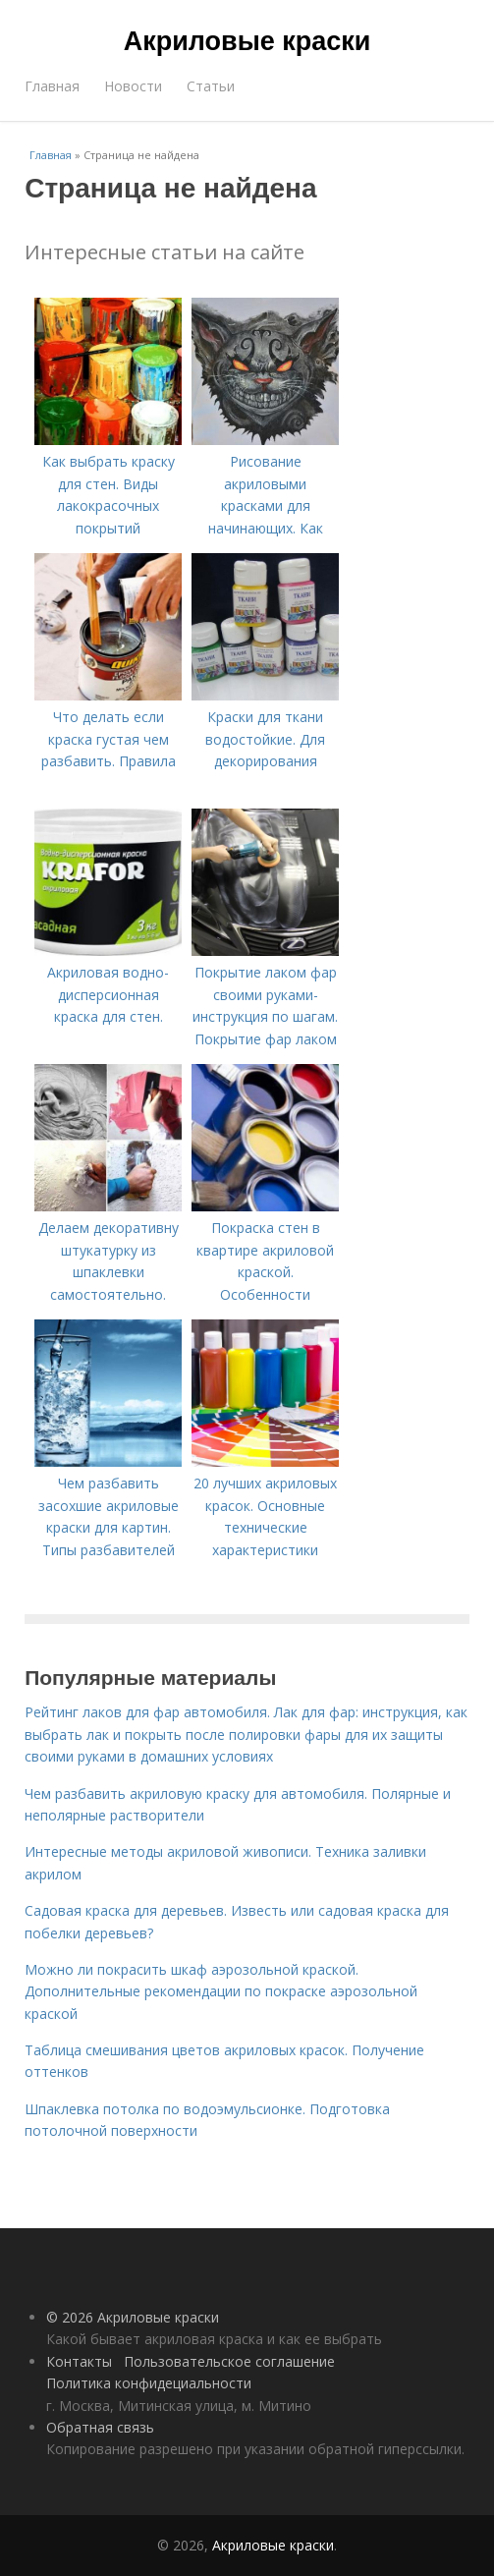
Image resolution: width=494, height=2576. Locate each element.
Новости (133, 86)
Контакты (79, 2361)
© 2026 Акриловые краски (132, 2317)
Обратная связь (100, 2427)
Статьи (211, 86)
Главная (52, 86)
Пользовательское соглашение (229, 2361)
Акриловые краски (247, 41)
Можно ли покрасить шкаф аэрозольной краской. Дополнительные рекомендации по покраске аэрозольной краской (221, 1991)
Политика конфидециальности (148, 2383)
